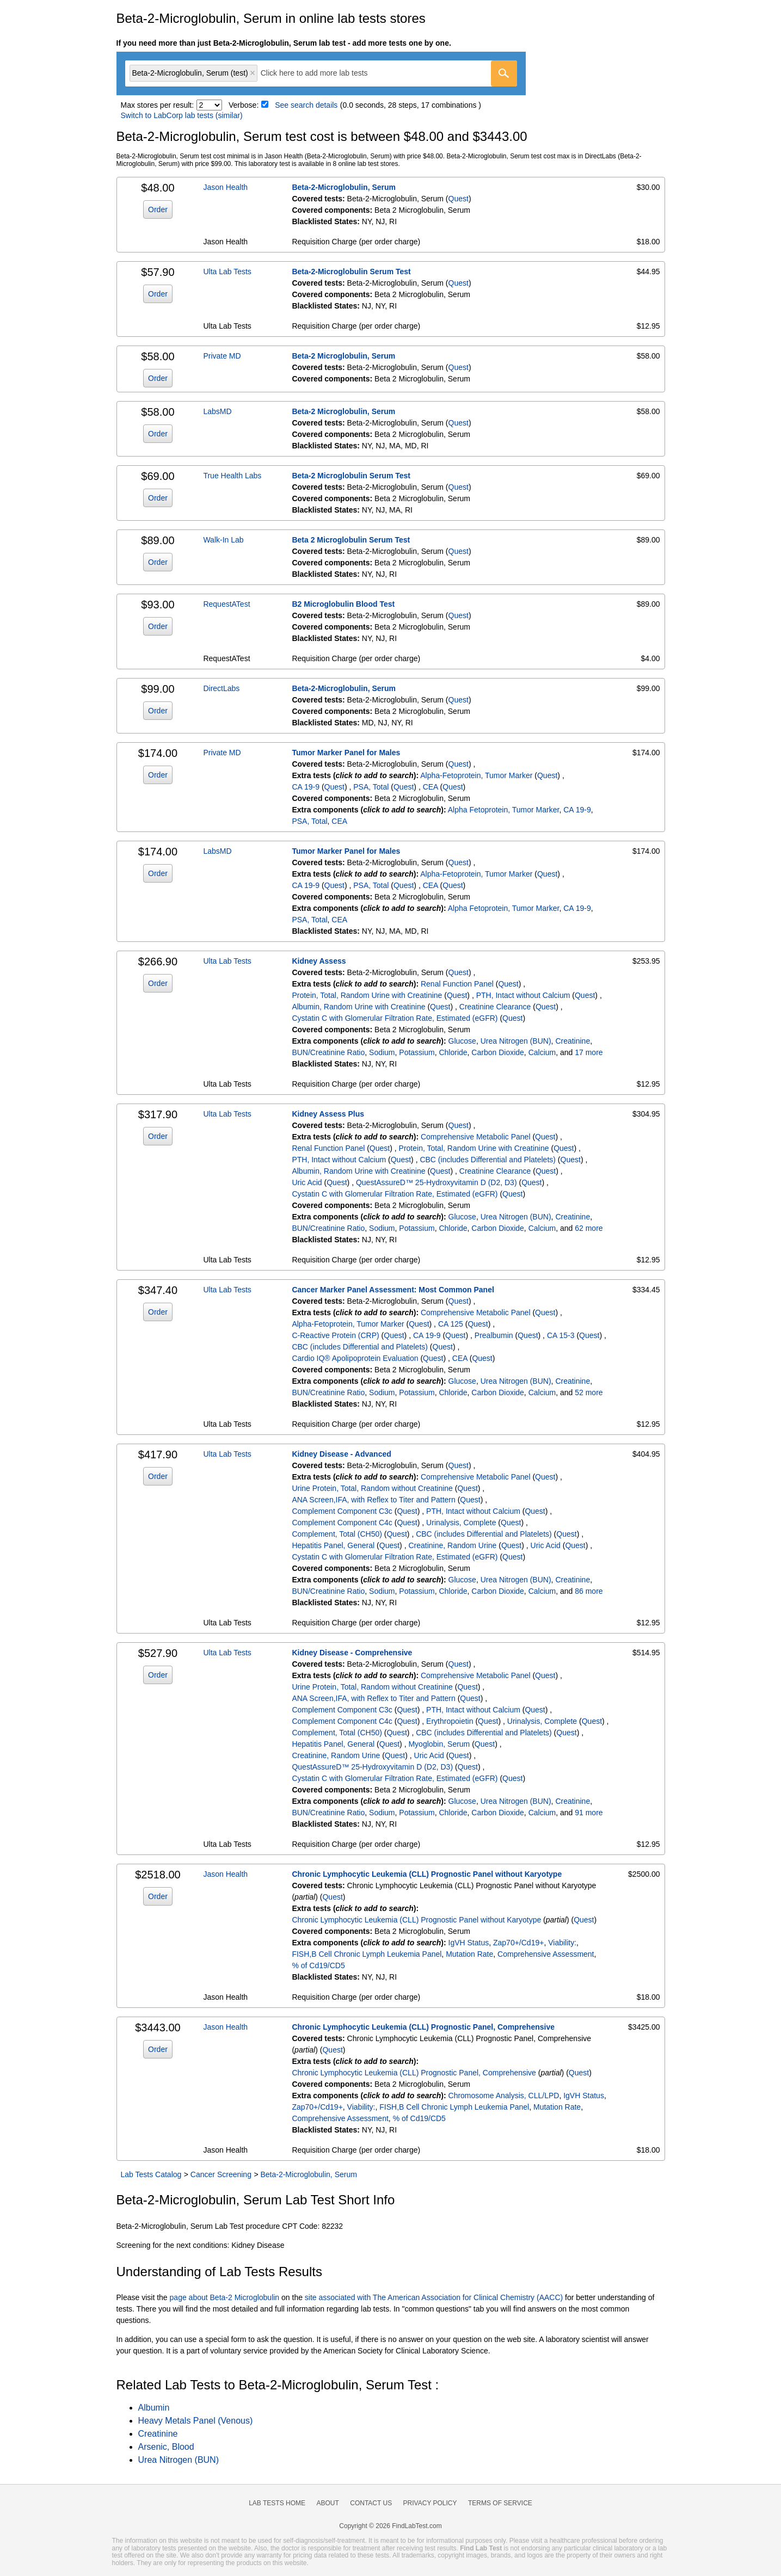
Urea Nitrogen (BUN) (516, 1041)
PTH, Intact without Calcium (523, 995)
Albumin (154, 2407)
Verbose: (244, 105)
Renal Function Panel (457, 983)
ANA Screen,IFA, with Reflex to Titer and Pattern (373, 1499)
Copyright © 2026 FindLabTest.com (390, 2526)
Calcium (542, 1052)
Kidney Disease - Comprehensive (352, 1652)
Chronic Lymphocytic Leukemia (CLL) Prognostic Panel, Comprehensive (423, 2027)
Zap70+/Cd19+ (518, 1942)
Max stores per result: (157, 105)
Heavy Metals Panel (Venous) (195, 2420)
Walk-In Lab (223, 539)
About (327, 2503)
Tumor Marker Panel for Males (346, 752)
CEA (430, 786)
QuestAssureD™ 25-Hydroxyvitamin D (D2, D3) (436, 1182)
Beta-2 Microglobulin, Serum (343, 356)
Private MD (222, 356)
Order (158, 209)
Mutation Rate (469, 1954)
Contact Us (371, 2503)
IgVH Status (468, 1942)
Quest (458, 198)
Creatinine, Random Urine (452, 1545)
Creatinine (572, 1041)
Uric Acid (307, 1182)
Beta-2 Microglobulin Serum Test (351, 475)
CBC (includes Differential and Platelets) (488, 1159)
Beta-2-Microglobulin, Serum (344, 187)
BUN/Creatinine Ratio (328, 1052)
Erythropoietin (449, 1721)
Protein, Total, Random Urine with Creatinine (367, 995)
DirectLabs (221, 688)
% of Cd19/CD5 (318, 1965)
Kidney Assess (319, 961)
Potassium (416, 1052)
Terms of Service (500, 2503)
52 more (588, 1392)
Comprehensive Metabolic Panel (476, 1136)
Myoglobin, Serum (439, 1744)
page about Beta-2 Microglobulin (225, 2297)
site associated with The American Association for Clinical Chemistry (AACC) (434, 2297)
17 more (588, 1052)
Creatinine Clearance (495, 1006)
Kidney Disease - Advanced (341, 1454)
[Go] (504, 73)
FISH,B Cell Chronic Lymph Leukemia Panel (366, 1954)
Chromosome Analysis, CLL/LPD (503, 2095)
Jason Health (225, 187)
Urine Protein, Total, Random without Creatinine (372, 1488)
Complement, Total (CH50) (337, 1534)
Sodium (382, 1052)
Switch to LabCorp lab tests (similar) (182, 115)
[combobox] (321, 73)
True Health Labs (232, 475)
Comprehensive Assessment (545, 1954)
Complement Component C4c (342, 1522)
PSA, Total (371, 786)
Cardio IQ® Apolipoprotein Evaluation (355, 1358)
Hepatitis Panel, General (333, 1545)
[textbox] (322, 73)
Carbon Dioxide (497, 1052)
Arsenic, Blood (166, 2446)
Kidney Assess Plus (328, 1114)
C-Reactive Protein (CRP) (335, 1335)
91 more (588, 1812)
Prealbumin (494, 1335)
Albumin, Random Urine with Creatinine (358, 1006)
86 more (588, 1591)
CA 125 (450, 1324)
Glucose (462, 1041)
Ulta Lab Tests (227, 271)
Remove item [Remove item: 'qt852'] (252, 73)
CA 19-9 (305, 786)
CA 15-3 (561, 1335)
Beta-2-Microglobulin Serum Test (351, 271)
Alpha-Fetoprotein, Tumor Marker (476, 775)
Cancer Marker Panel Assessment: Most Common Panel (393, 1289)
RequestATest (226, 604)
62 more (588, 1228)
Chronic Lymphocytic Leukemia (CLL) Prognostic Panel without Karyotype (427, 1874)
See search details (306, 105)
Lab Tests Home (277, 2503)
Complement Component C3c (342, 1511)
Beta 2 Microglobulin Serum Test (351, 539)
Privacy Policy (430, 2503)
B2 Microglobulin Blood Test (343, 604)
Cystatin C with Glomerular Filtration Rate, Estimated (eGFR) (394, 1018)
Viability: (562, 1942)
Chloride (453, 1052)
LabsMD (217, 411)
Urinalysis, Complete (461, 1522)
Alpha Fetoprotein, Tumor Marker (503, 809)
